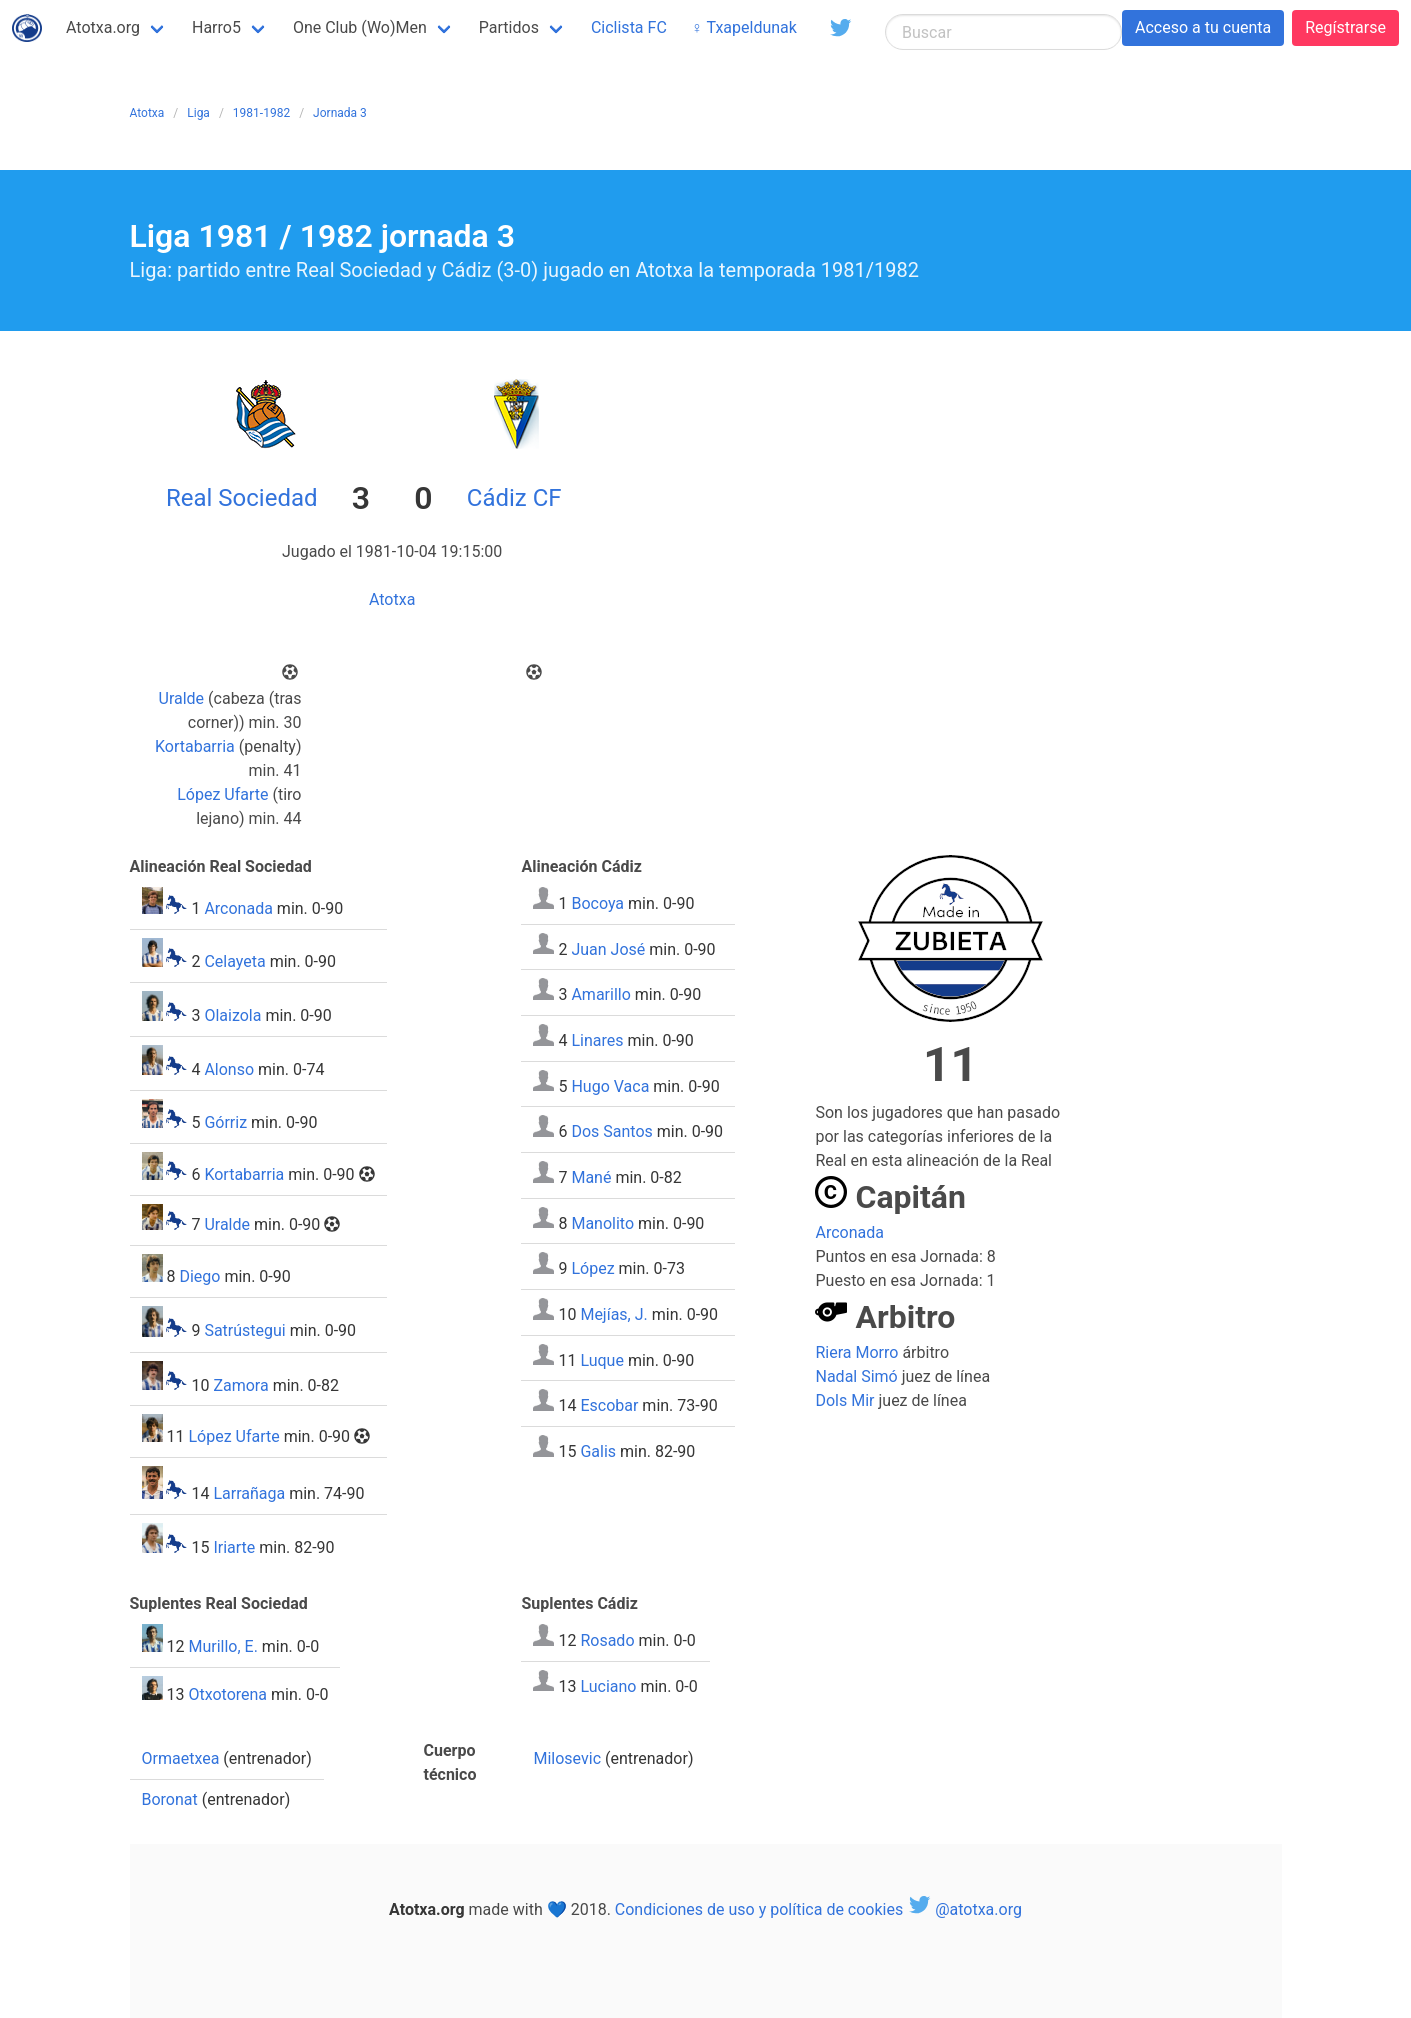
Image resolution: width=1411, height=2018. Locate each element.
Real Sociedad (242, 498)
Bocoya (597, 903)
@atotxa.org (964, 1909)
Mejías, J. (613, 1314)
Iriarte (234, 1547)
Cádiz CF (514, 498)
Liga (198, 113)
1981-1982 (261, 113)
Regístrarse (1345, 27)
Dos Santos (611, 1131)
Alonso (229, 1069)
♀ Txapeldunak (744, 27)
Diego (199, 1276)
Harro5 (216, 27)
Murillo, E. (222, 1646)
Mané (591, 1177)
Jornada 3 (340, 113)
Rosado (607, 1640)
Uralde (182, 698)
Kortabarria (195, 746)
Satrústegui (244, 1331)
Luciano (608, 1685)
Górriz (225, 1122)
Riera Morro (856, 1352)
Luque (602, 1359)
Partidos (509, 27)
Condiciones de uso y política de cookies (759, 1909)
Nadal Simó (856, 1376)
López (592, 1268)
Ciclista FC (629, 27)
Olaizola (232, 1015)
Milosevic (567, 1758)
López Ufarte (222, 794)
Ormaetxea (181, 1758)
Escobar (609, 1405)
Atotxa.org (103, 27)
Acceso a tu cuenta (1203, 27)
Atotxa (147, 113)
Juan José (608, 948)
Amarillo (600, 994)
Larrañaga (249, 1493)
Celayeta (234, 961)
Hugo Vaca (610, 1085)
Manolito (602, 1222)
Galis (598, 1451)
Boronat (170, 1799)
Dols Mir (844, 1400)
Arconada (238, 908)
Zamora (240, 1384)
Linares (597, 1040)
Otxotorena (227, 1694)
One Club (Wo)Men (360, 27)
